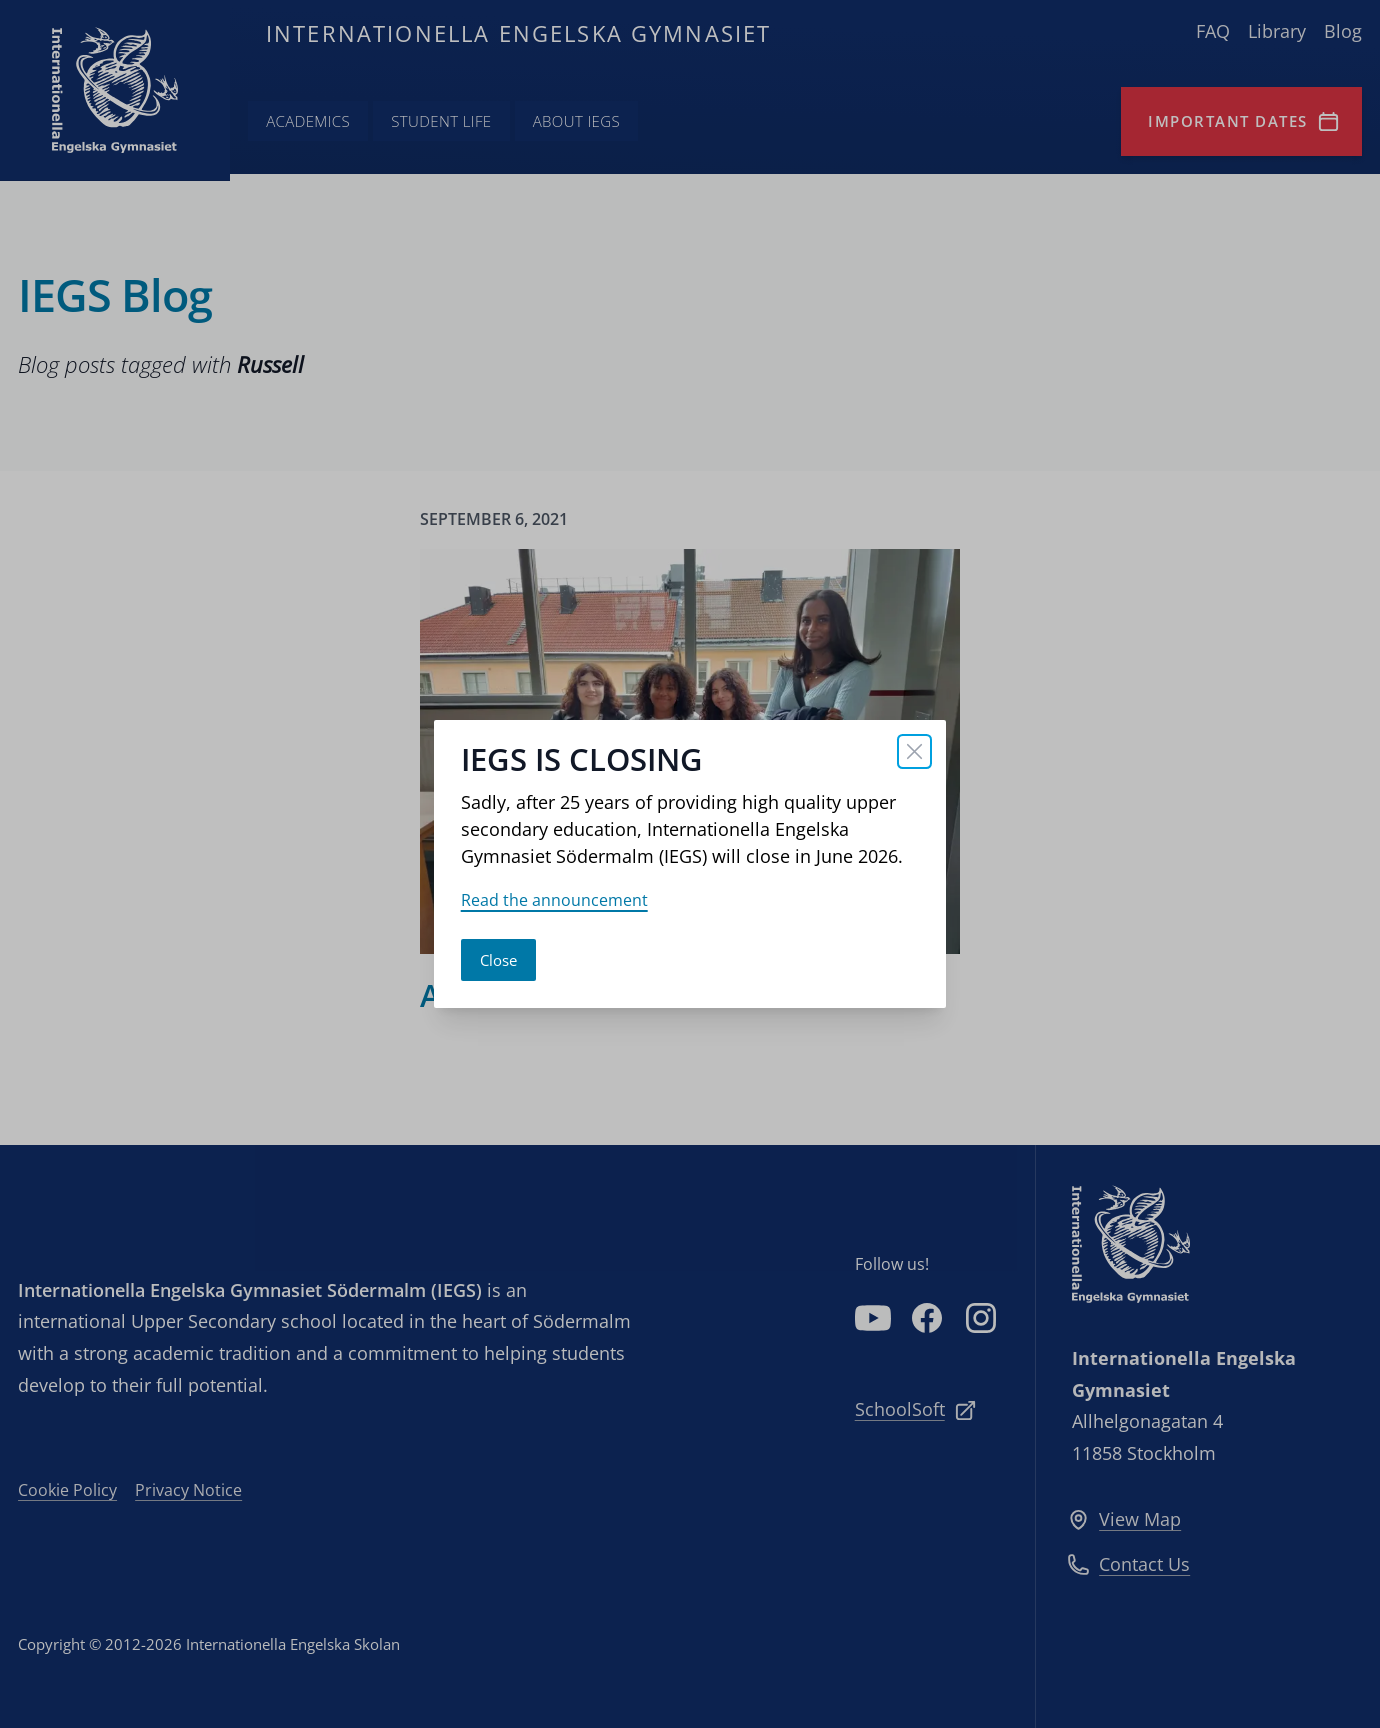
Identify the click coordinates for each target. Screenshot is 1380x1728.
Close (498, 960)
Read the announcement (554, 900)
